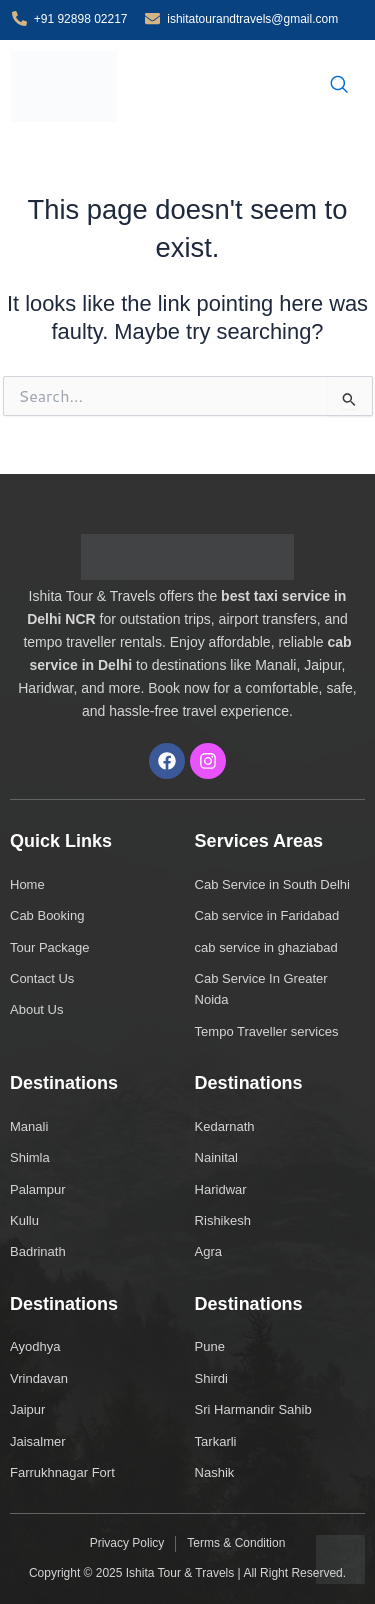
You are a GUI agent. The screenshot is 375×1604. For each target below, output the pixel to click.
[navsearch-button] (339, 86)
